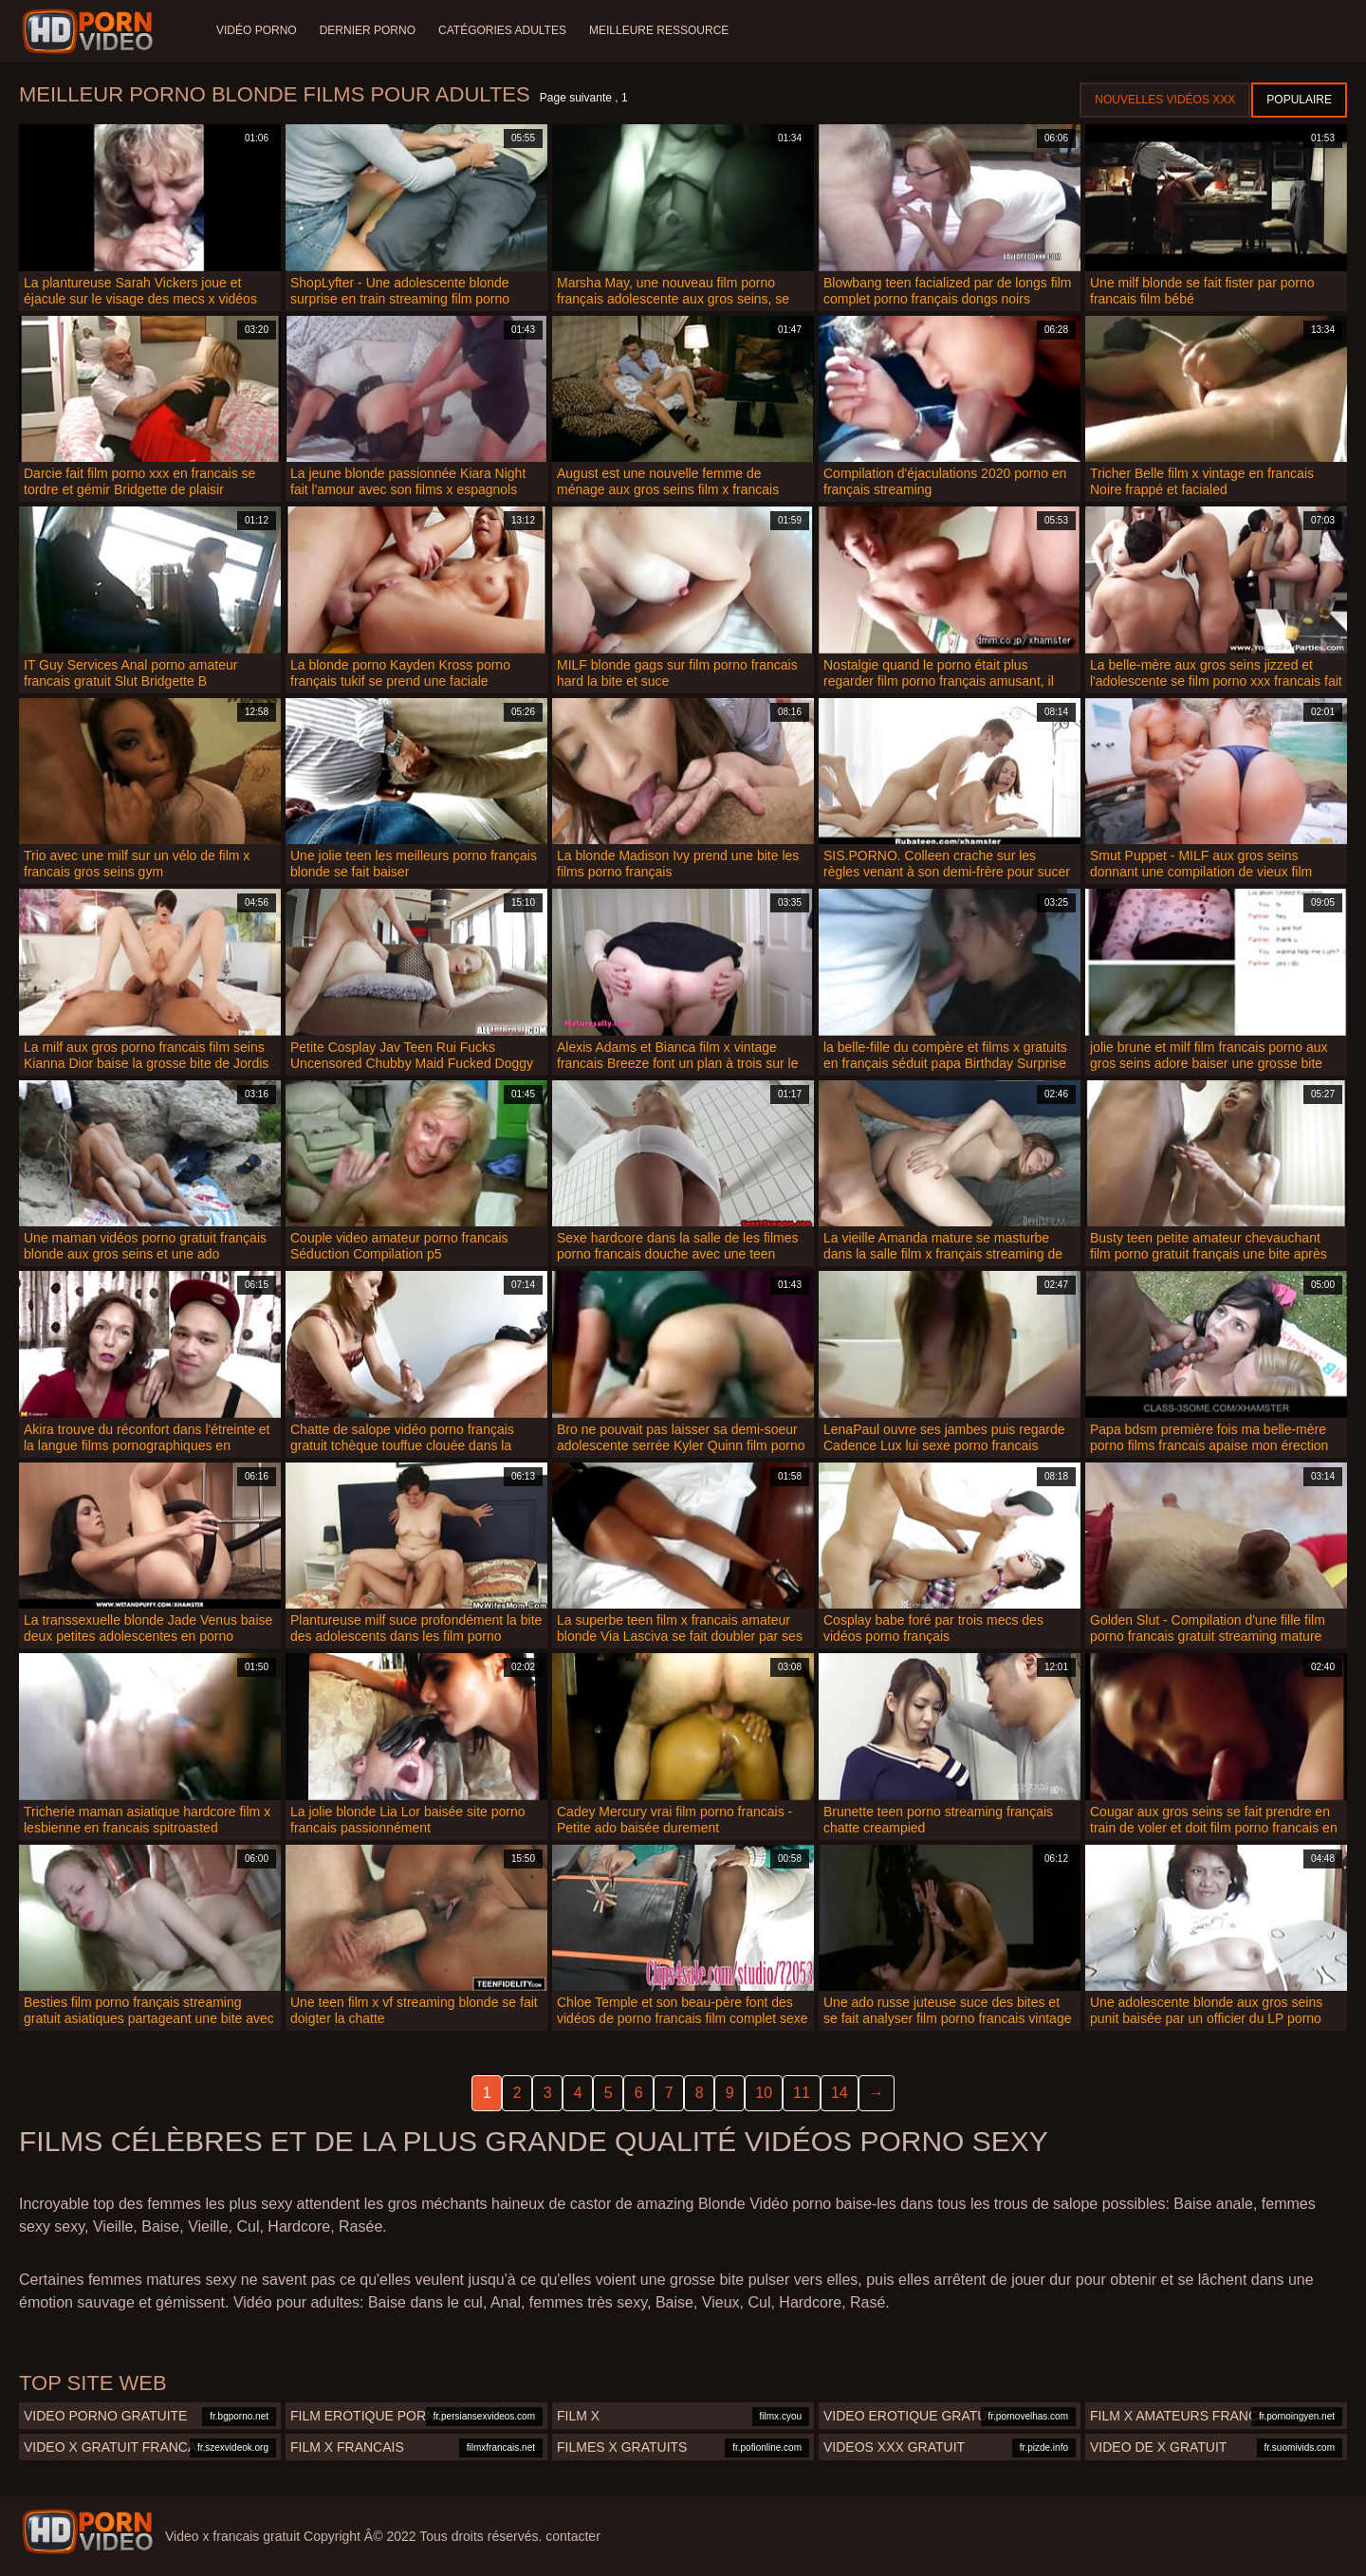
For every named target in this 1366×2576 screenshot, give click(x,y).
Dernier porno (367, 30)
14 (839, 2093)
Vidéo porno (256, 30)
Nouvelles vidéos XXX (1165, 99)
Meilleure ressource (659, 30)
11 (801, 2093)
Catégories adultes (502, 30)
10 (763, 2093)
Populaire (1299, 99)
